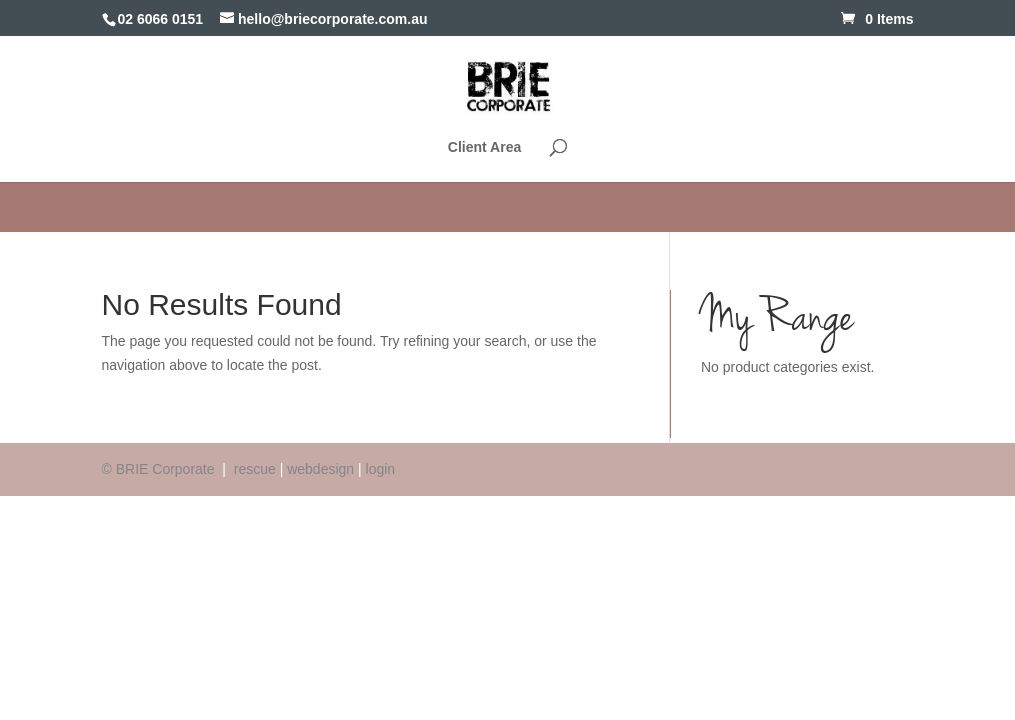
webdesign (320, 469)
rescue (255, 469)
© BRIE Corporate (160, 469)
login (381, 469)
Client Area (484, 147)
